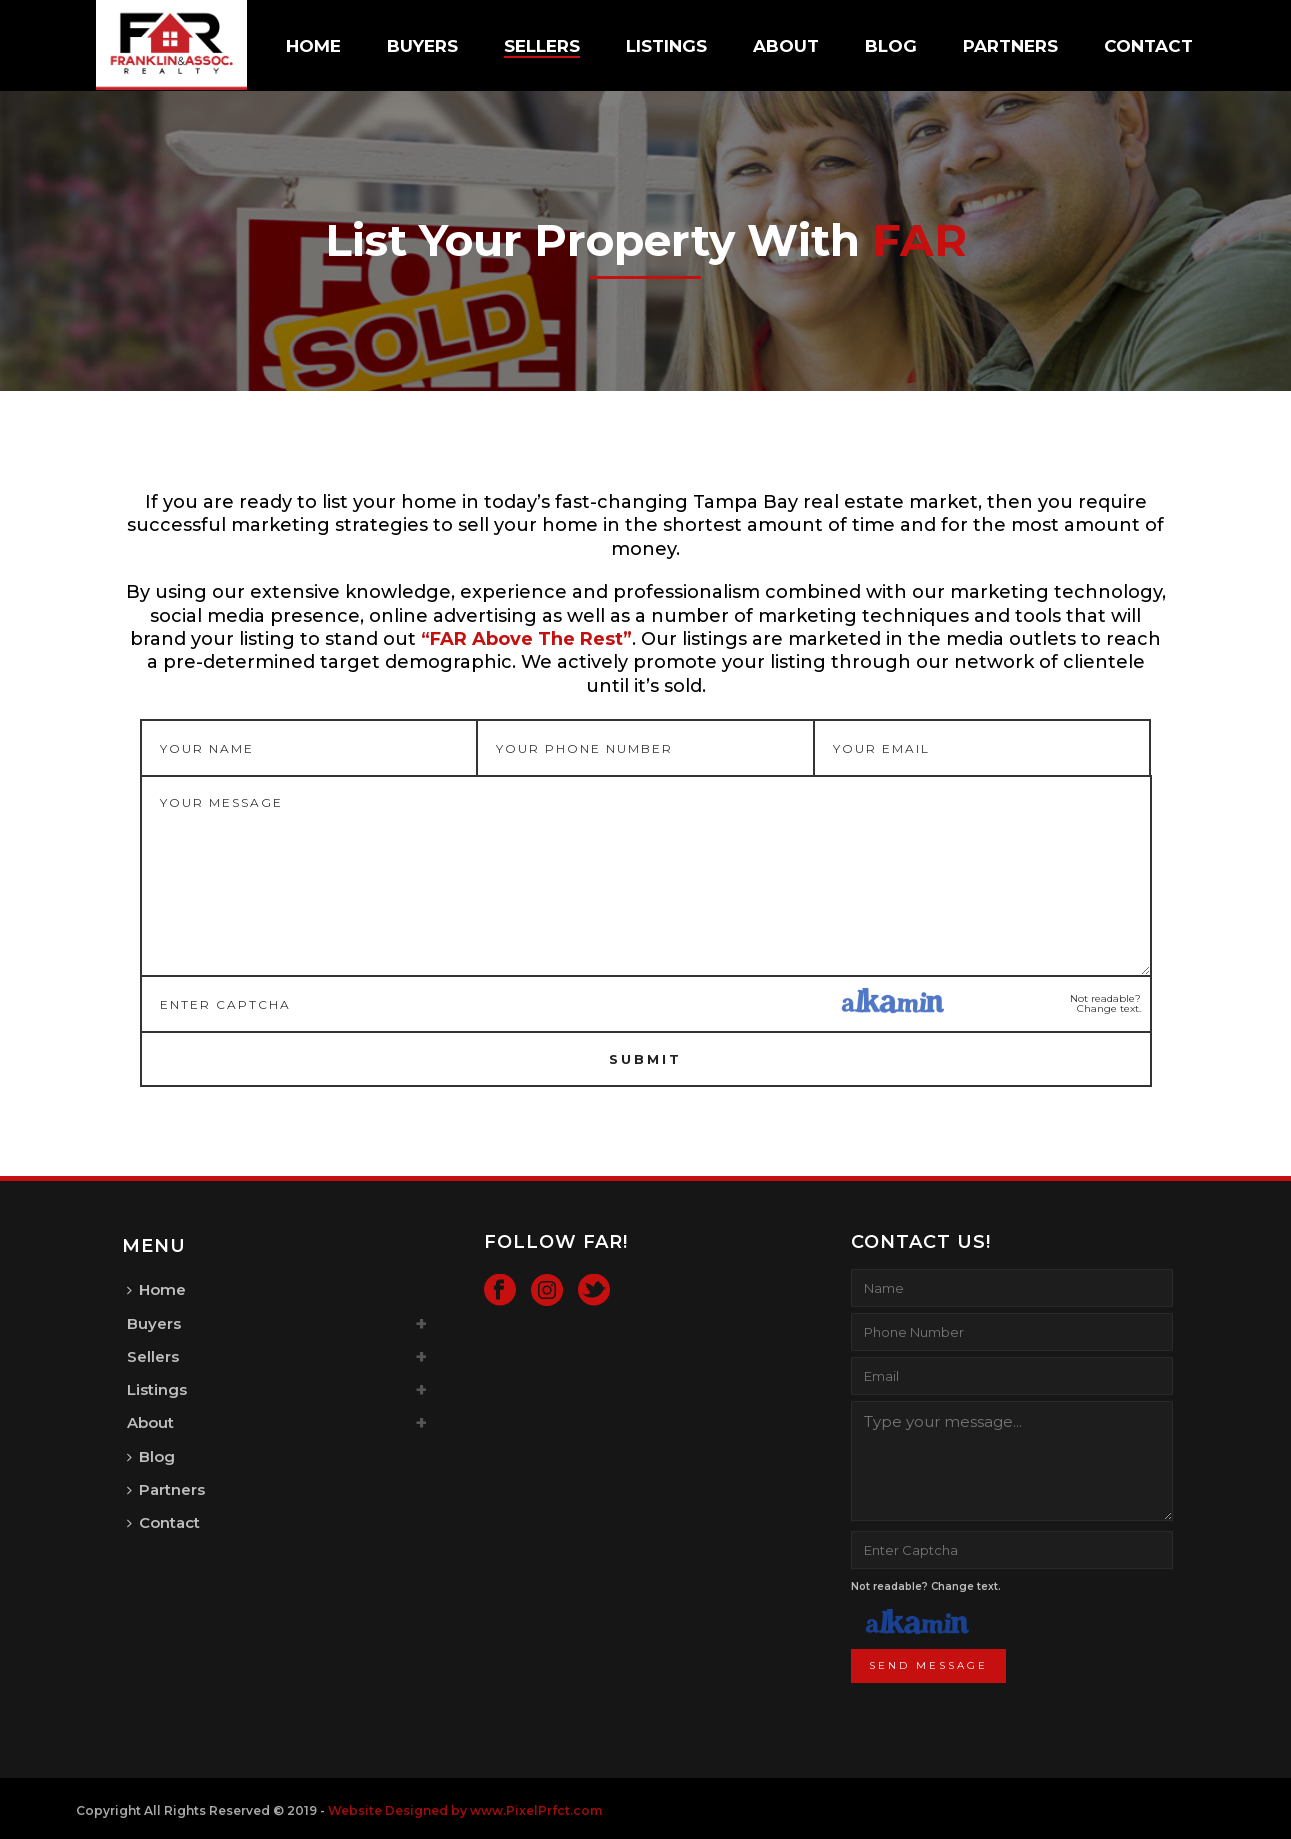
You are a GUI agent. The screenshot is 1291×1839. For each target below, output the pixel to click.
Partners (1010, 46)
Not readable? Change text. (1105, 1004)
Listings (666, 46)
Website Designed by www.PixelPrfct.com (465, 1810)
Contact (1148, 46)
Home (313, 46)
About (786, 46)
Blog (891, 46)
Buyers (422, 46)
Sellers (542, 46)
